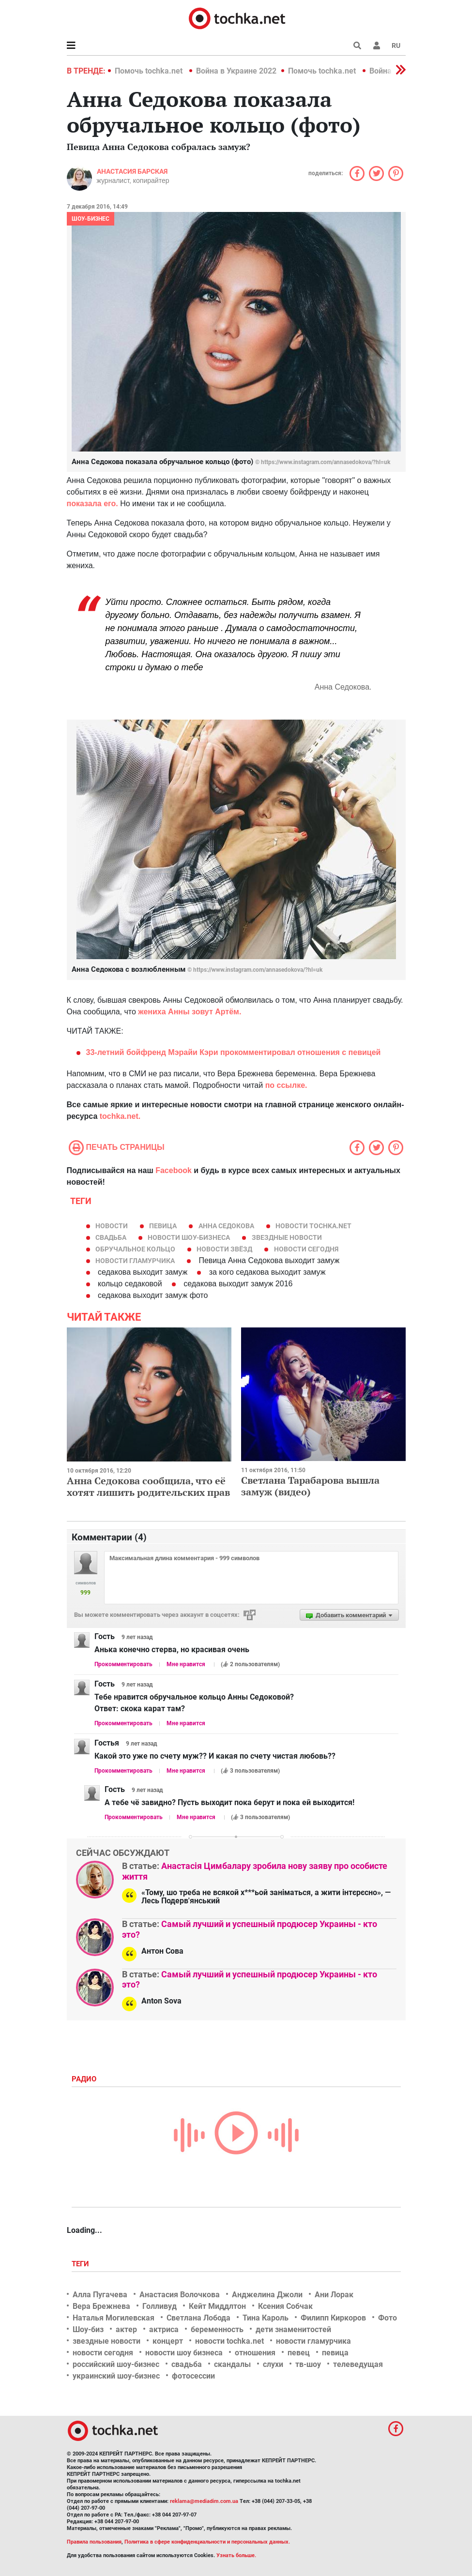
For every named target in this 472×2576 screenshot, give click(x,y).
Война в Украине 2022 (236, 70)
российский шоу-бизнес (116, 2364)
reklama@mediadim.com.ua (204, 2501)
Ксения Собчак (285, 2306)
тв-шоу (308, 2364)
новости (111, 1226)
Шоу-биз (88, 2329)
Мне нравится (186, 1664)
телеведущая (358, 2364)
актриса (164, 2329)
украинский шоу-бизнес (116, 2375)
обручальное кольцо (135, 1249)
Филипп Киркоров (333, 2317)
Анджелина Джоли (267, 2294)
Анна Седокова (226, 1226)
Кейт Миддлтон (217, 2306)
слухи (273, 2364)
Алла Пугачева (100, 2294)
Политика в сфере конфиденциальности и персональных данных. (207, 2542)
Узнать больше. (236, 2555)
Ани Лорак (334, 2294)
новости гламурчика (135, 1261)
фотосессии (193, 2375)
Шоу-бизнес (90, 218)
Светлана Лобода (198, 2317)
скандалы (232, 2364)
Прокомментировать (123, 1664)
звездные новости (287, 1237)
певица (163, 1226)
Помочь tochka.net (149, 70)
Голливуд (159, 2306)
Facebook (173, 1170)
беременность (217, 2329)
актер (126, 2329)
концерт (167, 2341)
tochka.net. (120, 1116)
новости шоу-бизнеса (189, 1237)
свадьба (110, 1237)
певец (299, 2352)
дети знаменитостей (293, 2329)
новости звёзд (224, 1249)
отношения (255, 2352)
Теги (81, 2264)
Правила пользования (94, 2542)
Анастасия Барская (132, 171)
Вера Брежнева (101, 2306)
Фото (387, 2317)
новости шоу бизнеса (184, 2352)
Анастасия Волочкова (179, 2294)
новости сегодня (306, 1249)
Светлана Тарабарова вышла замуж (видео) (310, 1486)
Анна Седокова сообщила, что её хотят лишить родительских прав (148, 1486)
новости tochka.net (313, 1226)
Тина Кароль (266, 2317)
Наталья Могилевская (113, 2317)
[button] (376, 45)
